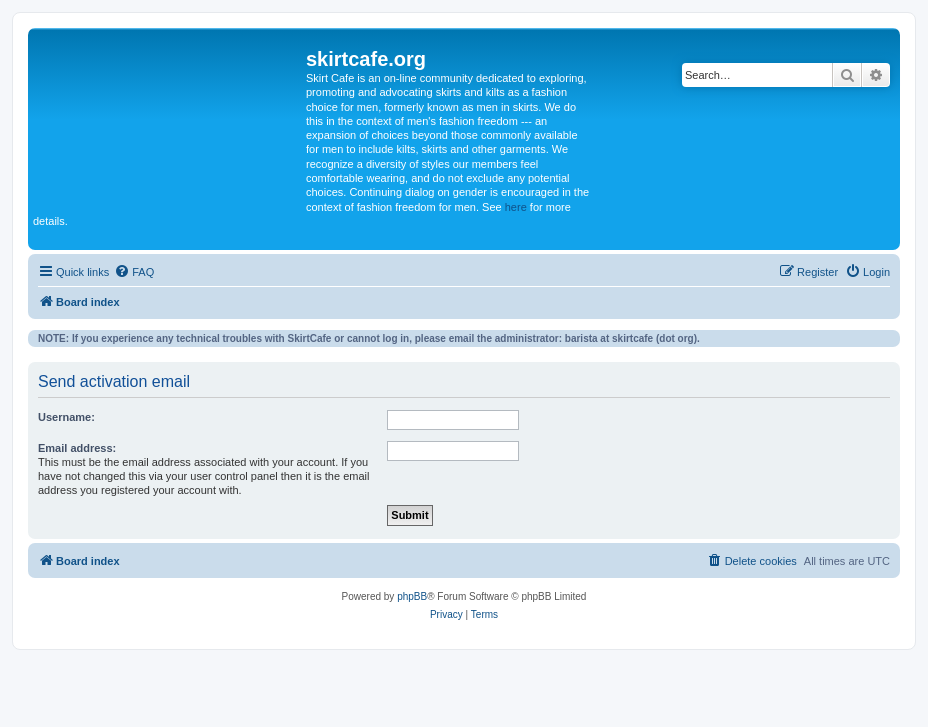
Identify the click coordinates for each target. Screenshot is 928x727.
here (516, 207)
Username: (66, 417)
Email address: (77, 448)
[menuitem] (134, 272)
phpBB (412, 596)
